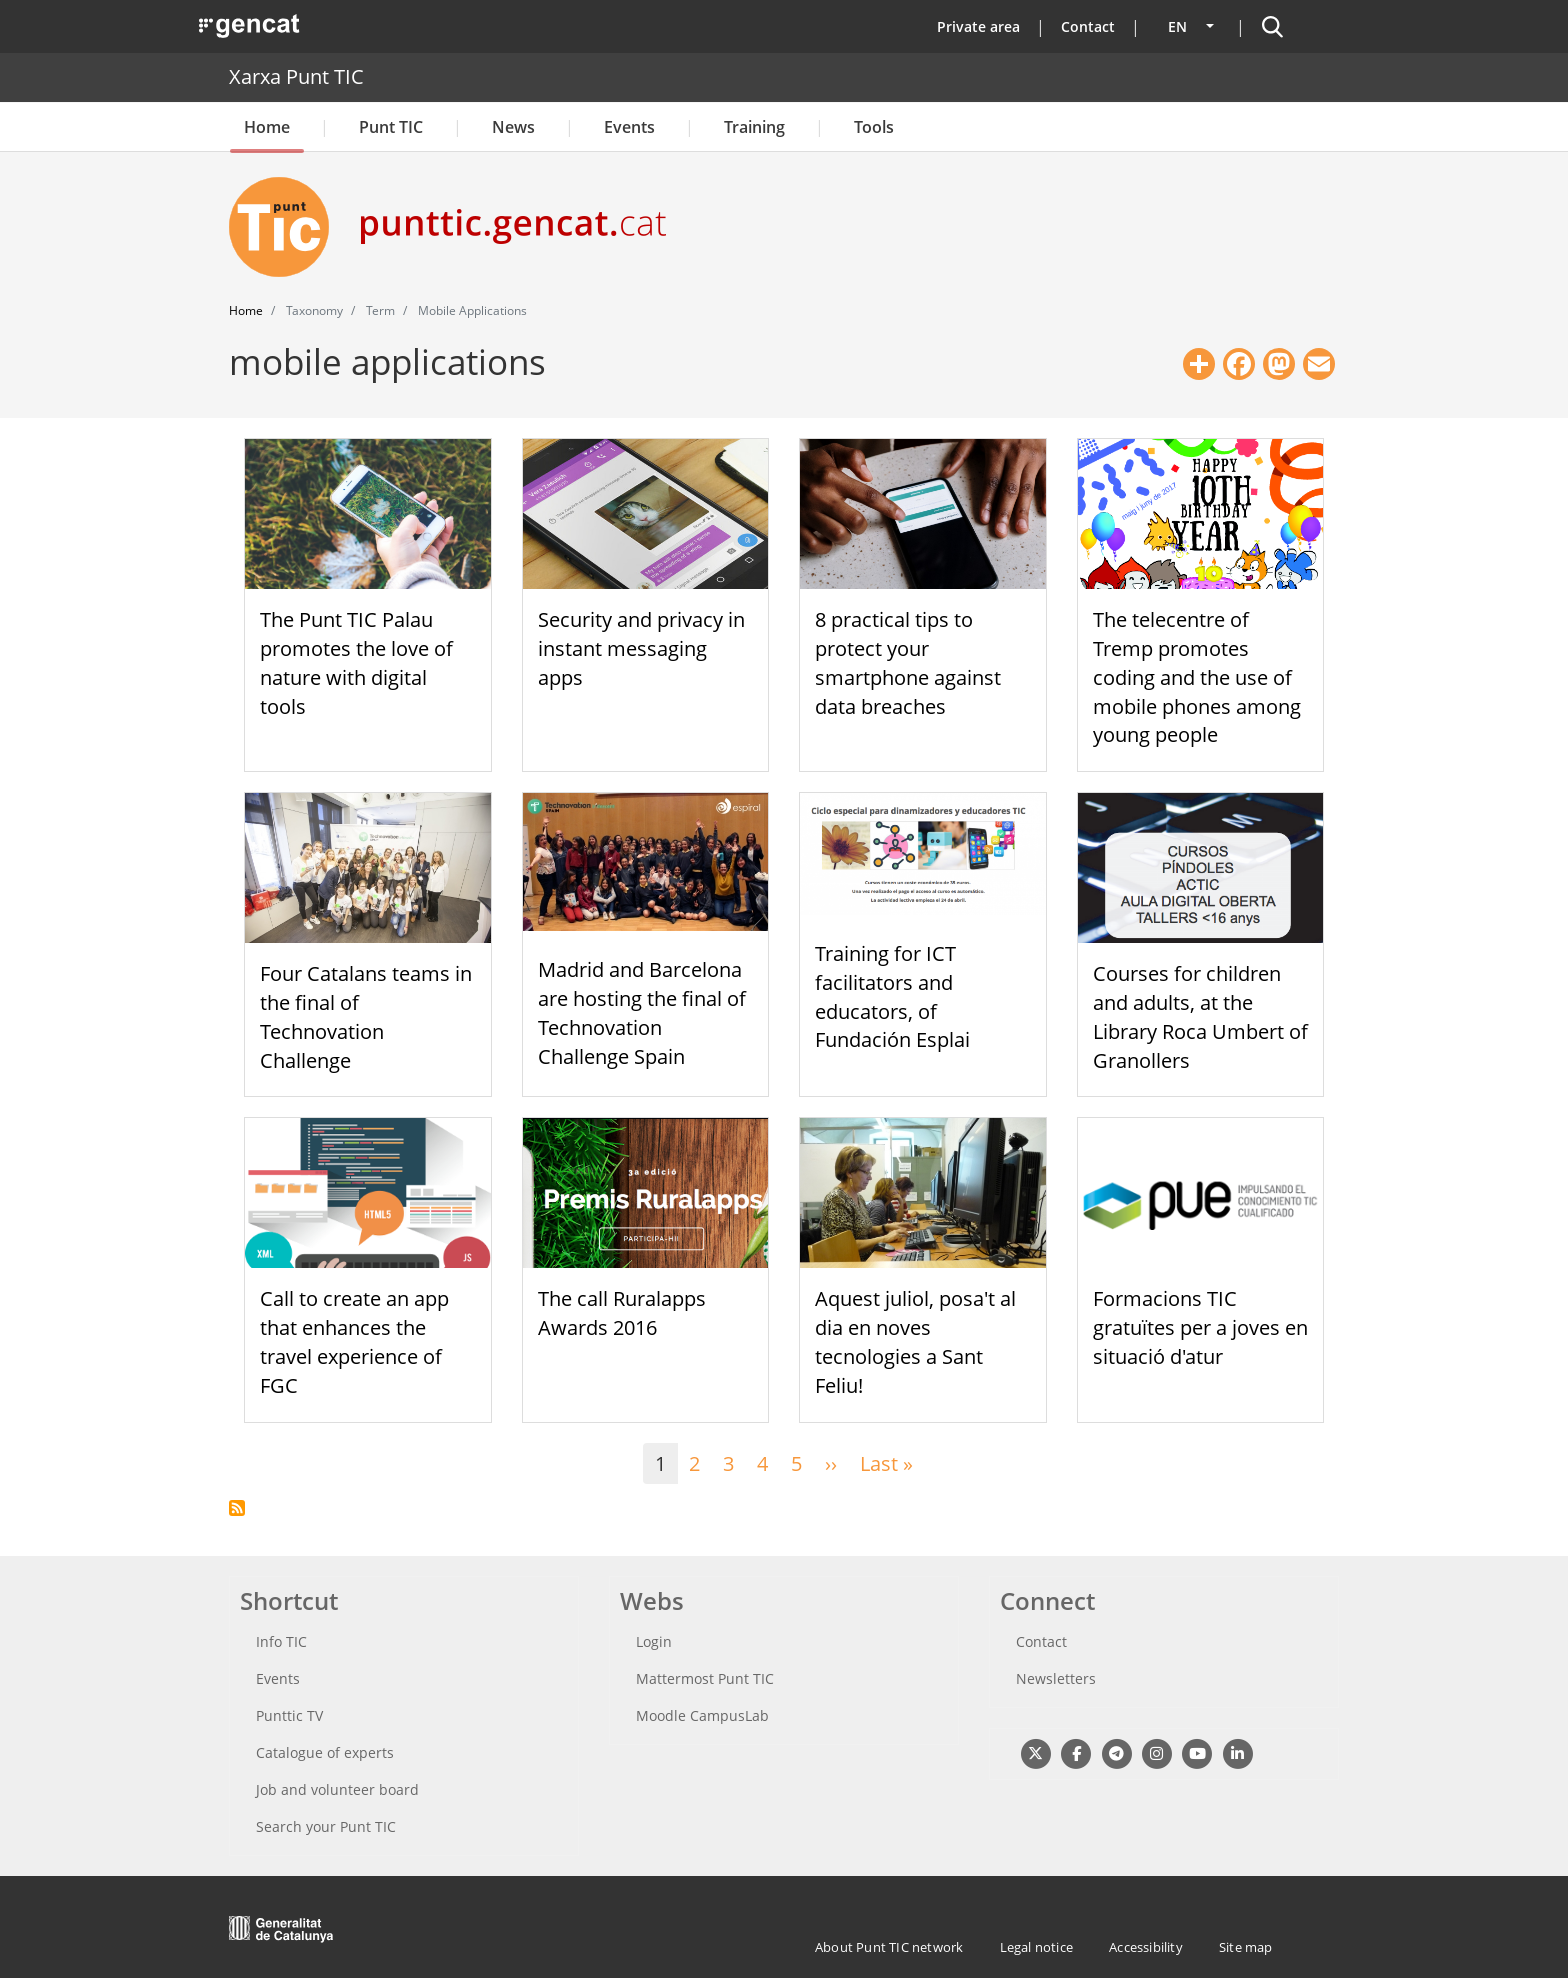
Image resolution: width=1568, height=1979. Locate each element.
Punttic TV (289, 1715)
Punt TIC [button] (391, 127)
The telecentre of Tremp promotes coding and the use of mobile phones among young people (1197, 677)
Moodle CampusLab (702, 1715)
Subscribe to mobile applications (237, 1508)
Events (629, 127)
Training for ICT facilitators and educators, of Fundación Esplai (892, 996)
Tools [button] (874, 127)
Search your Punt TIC (326, 1826)
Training (754, 127)
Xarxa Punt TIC (296, 76)
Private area (978, 26)
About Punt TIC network (889, 1947)
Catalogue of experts (325, 1752)
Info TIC (281, 1641)
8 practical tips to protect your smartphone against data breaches (908, 662)
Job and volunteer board (337, 1789)
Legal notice (1036, 1947)
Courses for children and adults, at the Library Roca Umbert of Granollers (1200, 1016)
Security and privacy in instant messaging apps (641, 648)
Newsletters (1056, 1678)
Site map (1246, 1947)
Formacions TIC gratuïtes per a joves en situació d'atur (1200, 1327)
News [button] (513, 127)
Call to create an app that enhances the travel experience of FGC (354, 1341)
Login (654, 1641)
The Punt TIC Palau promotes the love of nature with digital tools (356, 662)
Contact (1088, 26)
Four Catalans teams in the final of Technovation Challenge (366, 1016)
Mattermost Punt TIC (705, 1678)
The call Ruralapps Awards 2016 (622, 1313)
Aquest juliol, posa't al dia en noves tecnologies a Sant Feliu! (915, 1341)
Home (267, 127)
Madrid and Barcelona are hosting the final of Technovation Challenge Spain (642, 1012)
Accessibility (1146, 1947)
